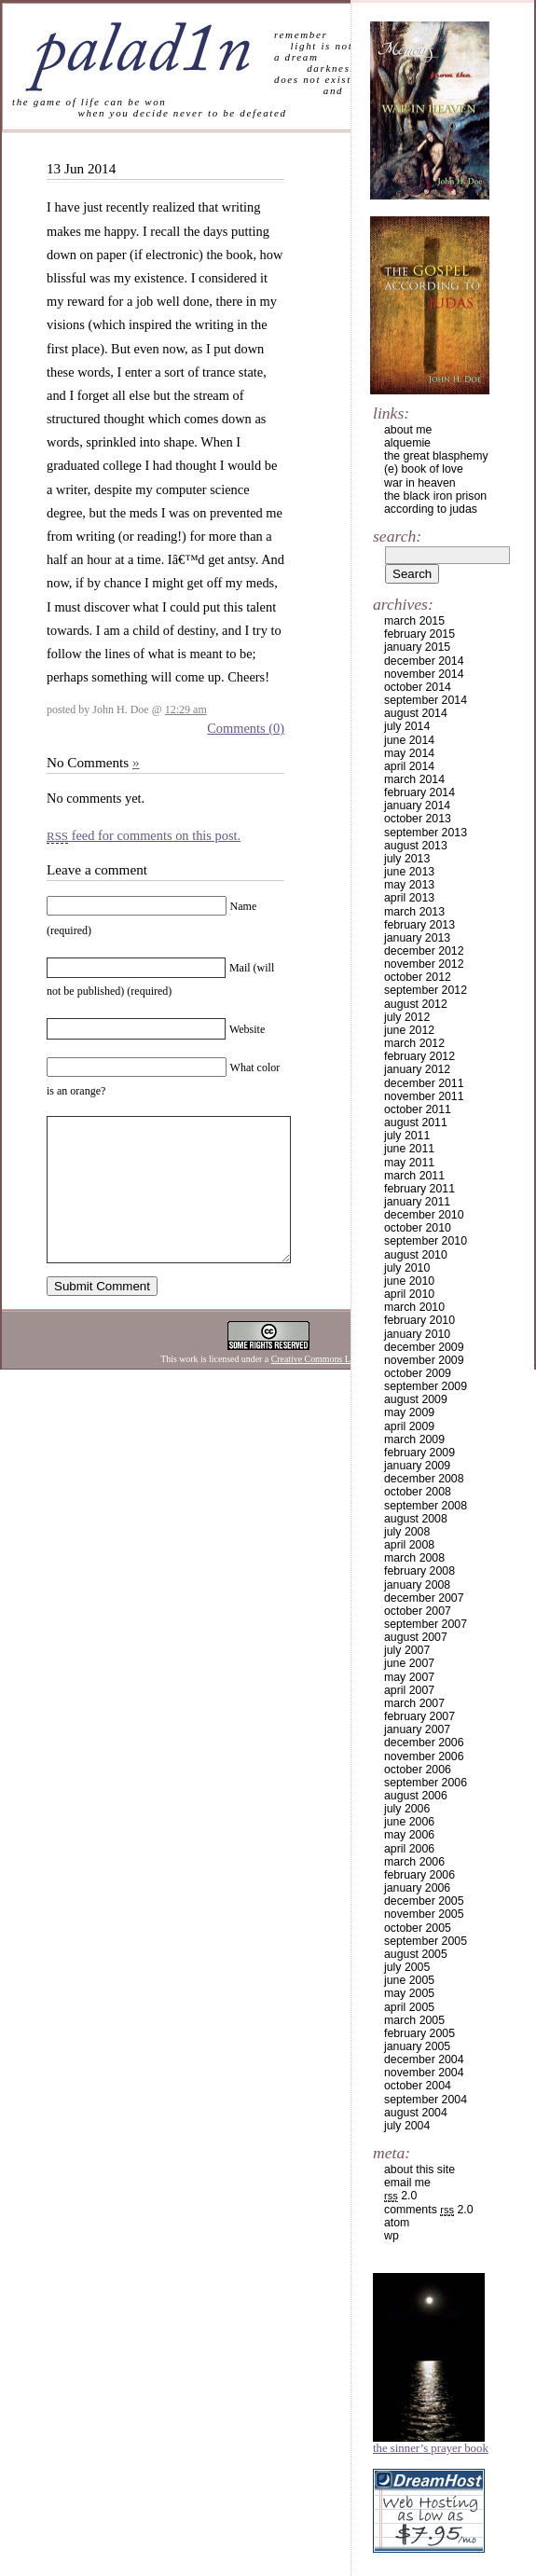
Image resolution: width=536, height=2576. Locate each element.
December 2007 (424, 1598)
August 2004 (415, 2112)
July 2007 (407, 1650)
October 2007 (417, 1611)
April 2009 (409, 1426)
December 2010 (424, 1214)
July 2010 (407, 1267)
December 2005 (424, 1901)
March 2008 (414, 1557)
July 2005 (407, 1967)
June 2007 (409, 1663)
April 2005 (409, 2007)
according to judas (430, 509)
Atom (396, 2222)
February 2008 (419, 1570)
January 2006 (417, 1887)
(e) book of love (423, 468)
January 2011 (417, 1201)
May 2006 (409, 1834)
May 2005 (409, 1993)
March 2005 (414, 2020)
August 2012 (415, 1004)
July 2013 (407, 858)
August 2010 (415, 1254)
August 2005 (415, 1954)
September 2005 (425, 1941)
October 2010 (417, 1227)
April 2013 (409, 897)
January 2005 (417, 2046)
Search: (397, 536)
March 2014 (414, 779)
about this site (419, 2169)
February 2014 (419, 792)
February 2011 (419, 1188)
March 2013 (414, 911)
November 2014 (424, 674)
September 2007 (425, 1624)
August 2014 (415, 713)
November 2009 (424, 1360)
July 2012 (407, 1017)
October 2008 (417, 1491)
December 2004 (424, 2059)
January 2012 (417, 1069)
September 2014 (425, 700)
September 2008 (425, 1505)
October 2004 (417, 2085)
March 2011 (414, 1175)
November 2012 (424, 964)
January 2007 (417, 1729)
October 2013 (417, 818)
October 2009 (417, 1373)
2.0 (400, 2195)
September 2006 (425, 1782)
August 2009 (415, 1399)
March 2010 (414, 1307)
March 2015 (414, 620)
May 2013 (409, 884)
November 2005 (424, 1914)
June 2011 (409, 1148)
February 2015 (419, 634)
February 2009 (419, 1452)
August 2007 (415, 1637)
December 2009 (424, 1347)
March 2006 (414, 1861)
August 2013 (415, 845)
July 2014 (407, 726)
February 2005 (419, 2033)
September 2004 (425, 2099)
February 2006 (419, 1874)
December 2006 (424, 1742)
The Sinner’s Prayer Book (430, 2448)
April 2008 (409, 1544)
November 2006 (424, 1756)
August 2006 (415, 1795)
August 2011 (415, 1122)
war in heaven (420, 482)
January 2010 (417, 1334)
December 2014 (424, 661)
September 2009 (425, 1386)
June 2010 (409, 1281)
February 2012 (419, 1056)
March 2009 (414, 1439)
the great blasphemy (436, 455)
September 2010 (425, 1240)
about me (408, 429)
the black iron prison (435, 496)
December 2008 (424, 1478)
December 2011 (424, 1083)
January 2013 (417, 937)
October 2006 (417, 1769)
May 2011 (409, 1162)
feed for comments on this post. (144, 835)
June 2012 (409, 1030)
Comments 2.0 (429, 2209)
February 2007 (419, 1716)
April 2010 (409, 1294)
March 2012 (414, 1043)
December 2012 (424, 950)
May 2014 (409, 753)
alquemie (407, 442)
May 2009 (409, 1412)
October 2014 (417, 687)
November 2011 (424, 1096)
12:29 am (186, 709)
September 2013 (425, 832)
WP (391, 2235)
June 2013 (409, 871)
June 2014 (409, 740)
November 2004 (424, 2072)
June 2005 (409, 1980)
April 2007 (409, 1690)
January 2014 (417, 805)
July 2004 (407, 2125)
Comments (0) (245, 728)
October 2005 (417, 1928)
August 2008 (415, 1518)
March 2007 (414, 1703)
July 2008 (407, 1531)
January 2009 (417, 1465)
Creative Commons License (322, 1387)
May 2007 (409, 1677)
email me (407, 2182)
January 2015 (417, 647)
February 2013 (419, 924)
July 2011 (407, 1135)
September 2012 (425, 990)
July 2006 (407, 1808)
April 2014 (409, 766)
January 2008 (417, 1584)
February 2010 (419, 1320)
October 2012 (417, 977)
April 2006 (409, 1848)
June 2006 (409, 1821)
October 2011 (417, 1109)
